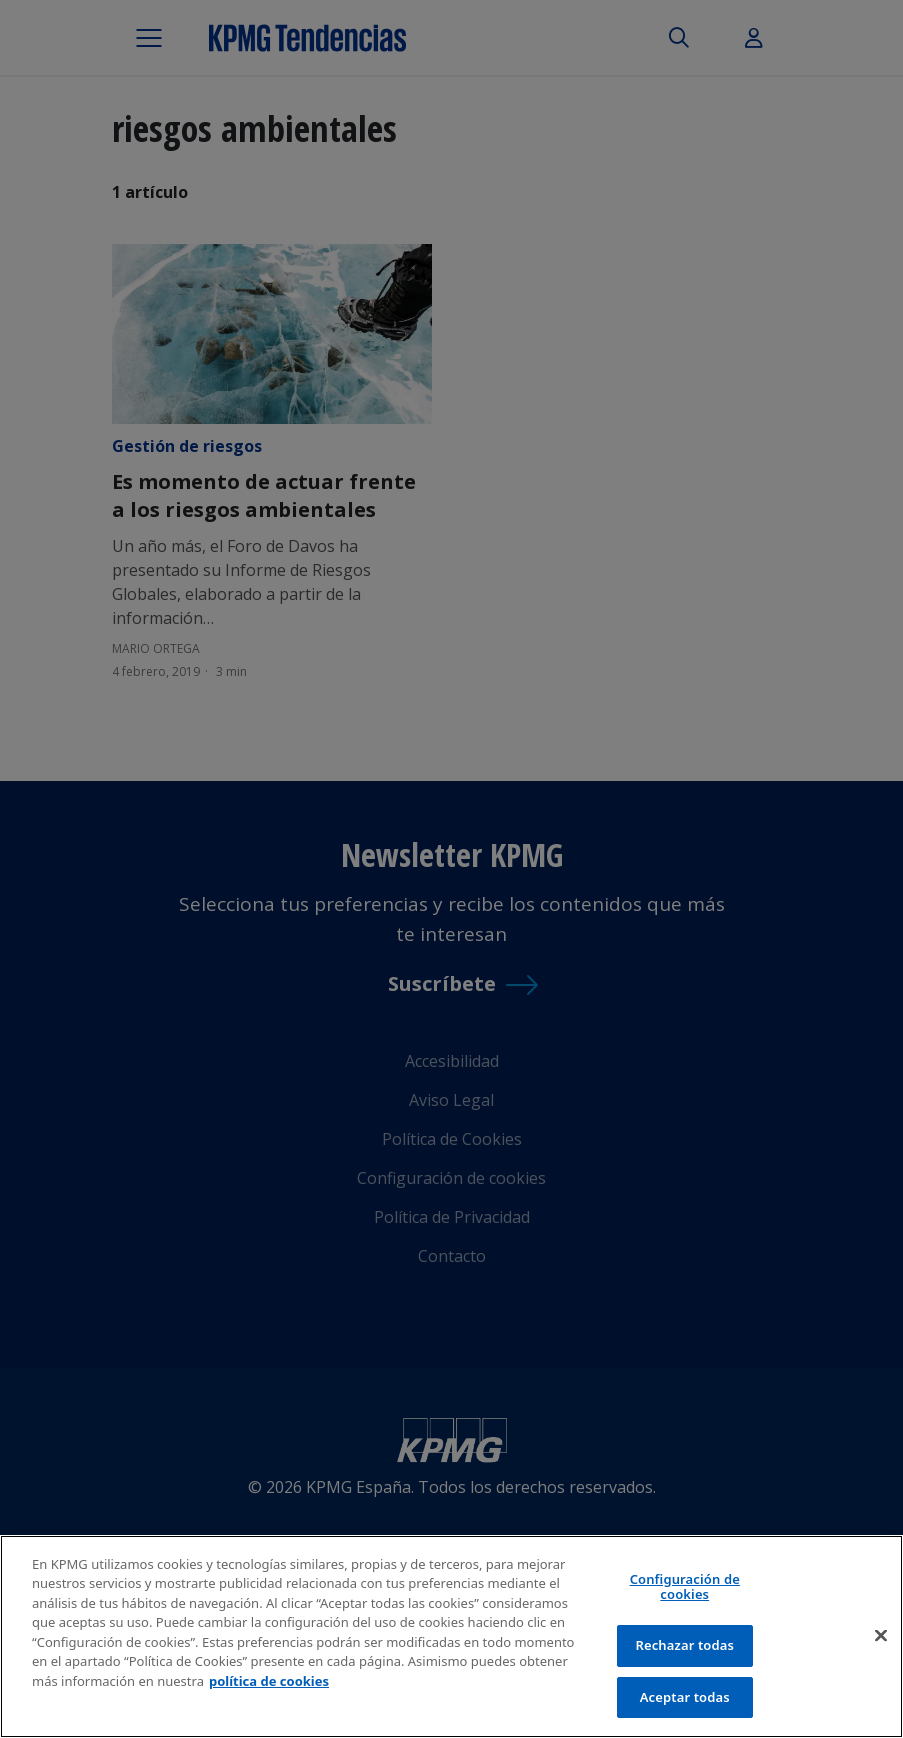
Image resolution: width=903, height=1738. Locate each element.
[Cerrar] (881, 1639)
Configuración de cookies (685, 1590)
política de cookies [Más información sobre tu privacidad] (269, 1684)
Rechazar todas (684, 1648)
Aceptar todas (685, 1700)
